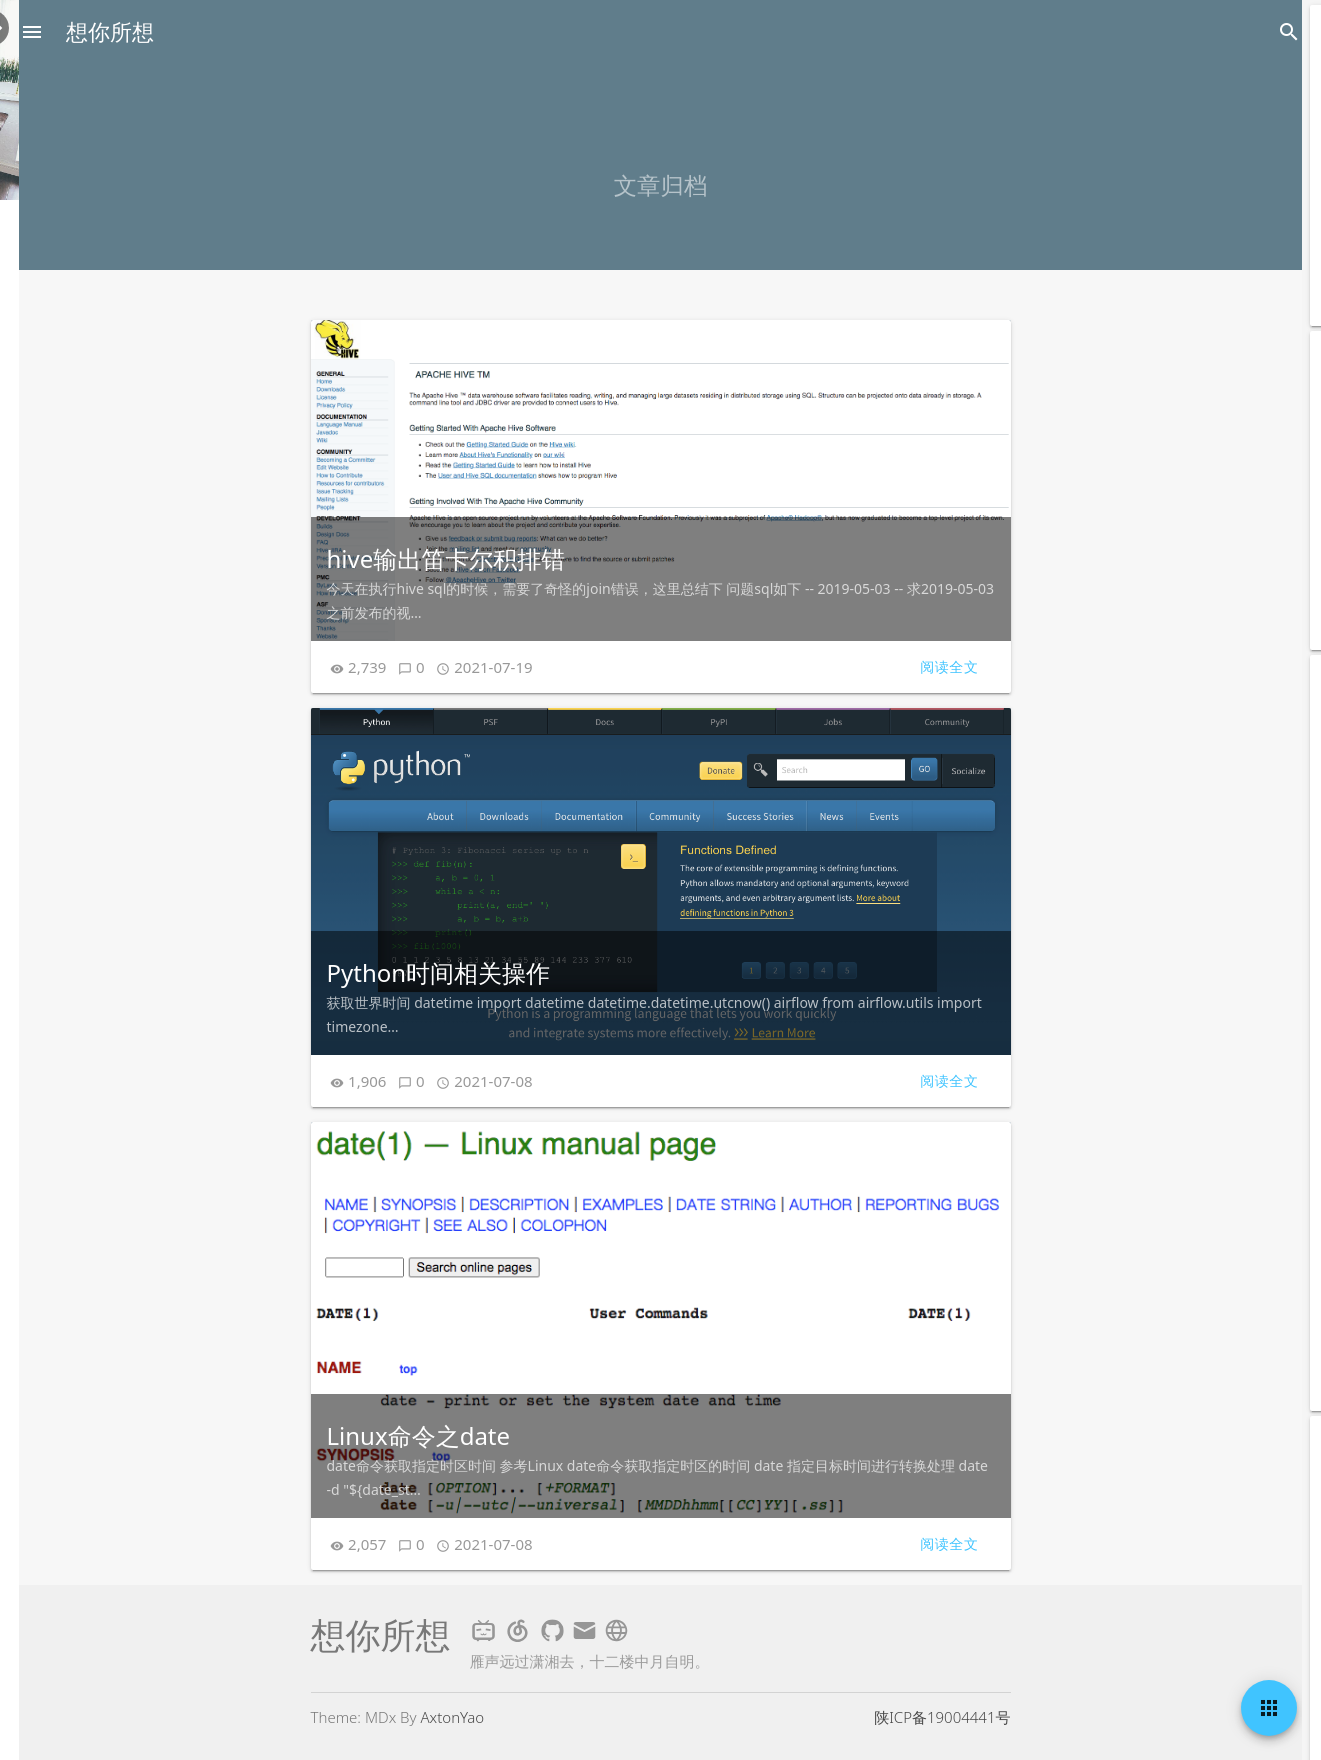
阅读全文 (949, 666)
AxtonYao (453, 1717)
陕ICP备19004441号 (942, 1717)
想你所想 (110, 32)
